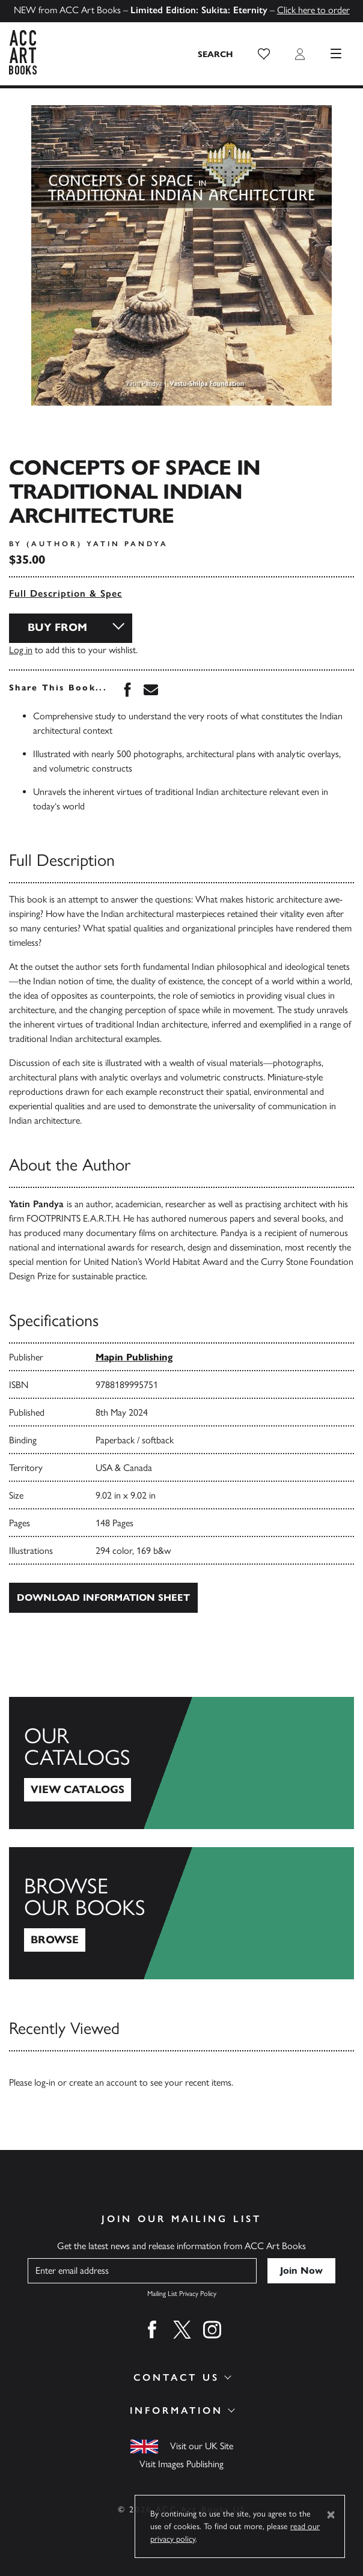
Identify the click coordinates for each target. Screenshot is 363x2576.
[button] (264, 54)
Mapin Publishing (134, 1357)
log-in (44, 2082)
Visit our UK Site (201, 2446)
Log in (20, 650)
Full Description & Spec (65, 593)
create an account (103, 2082)
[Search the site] (216, 54)
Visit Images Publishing (181, 2464)
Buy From (57, 627)
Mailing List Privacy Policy (181, 2293)
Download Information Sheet (103, 1597)
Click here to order (313, 10)
